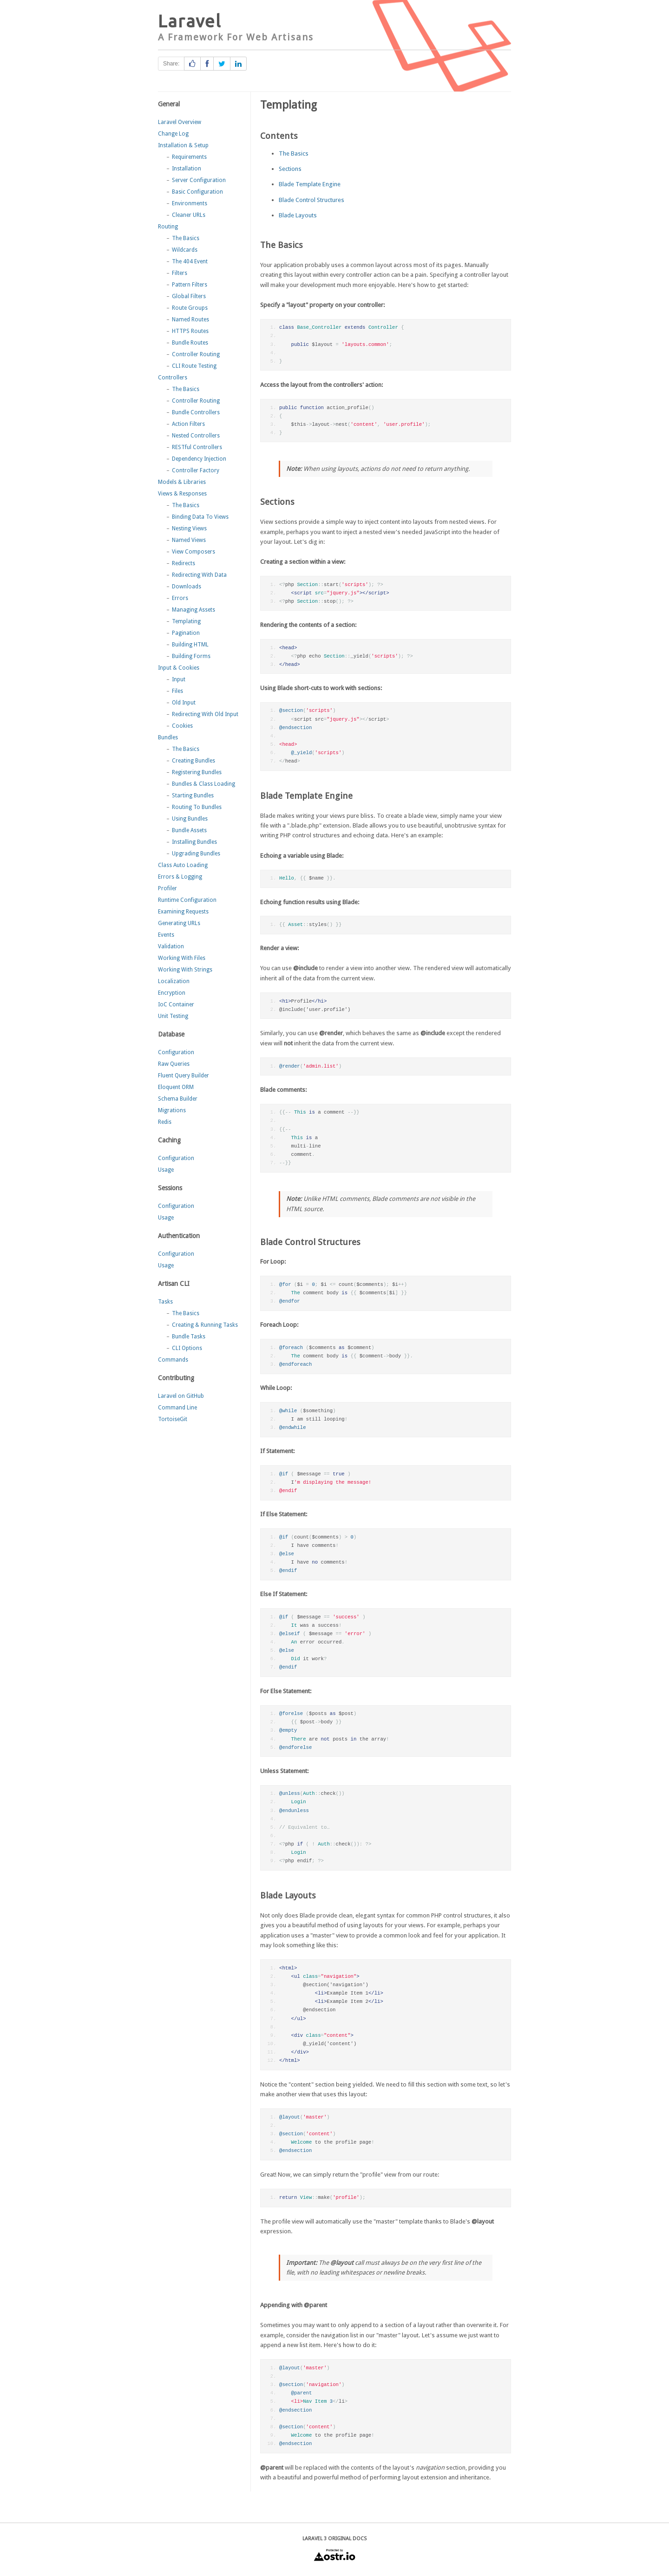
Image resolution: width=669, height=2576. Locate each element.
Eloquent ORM (176, 1087)
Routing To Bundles (197, 807)
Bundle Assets (189, 830)
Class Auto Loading (183, 865)
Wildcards (184, 250)
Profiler (167, 888)
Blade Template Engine (310, 184)
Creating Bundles (193, 760)
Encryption (171, 993)
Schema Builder (177, 1099)
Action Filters (188, 424)
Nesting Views (189, 528)
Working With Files (181, 958)
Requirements (189, 157)
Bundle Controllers (196, 412)
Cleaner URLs (188, 215)
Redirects (183, 563)
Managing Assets (193, 610)
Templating (186, 621)
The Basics (185, 238)
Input (178, 679)
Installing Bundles (194, 842)
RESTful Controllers (197, 447)
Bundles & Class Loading (203, 784)
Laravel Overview (179, 122)
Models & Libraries (182, 482)
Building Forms (191, 656)
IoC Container (176, 1004)
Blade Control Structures (311, 199)
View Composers (193, 551)
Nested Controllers (196, 435)
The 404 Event (190, 261)
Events (166, 935)
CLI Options (187, 1348)
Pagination (186, 633)
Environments (189, 203)
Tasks (165, 1301)
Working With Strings (185, 969)
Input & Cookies (178, 668)
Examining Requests (183, 911)
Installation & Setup (183, 145)
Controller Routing (196, 354)
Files (177, 691)
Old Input (184, 702)
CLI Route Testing (194, 366)
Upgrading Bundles (196, 853)
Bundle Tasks (188, 1336)
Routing (168, 226)
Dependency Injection (199, 459)
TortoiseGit (172, 1419)
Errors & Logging (180, 877)
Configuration (176, 1052)
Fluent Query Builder (183, 1075)
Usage (166, 1170)
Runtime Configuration (187, 900)
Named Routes (190, 319)
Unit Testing (173, 1016)
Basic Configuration (197, 192)
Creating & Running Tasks (205, 1325)
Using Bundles (190, 818)
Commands (173, 1359)
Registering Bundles (197, 772)
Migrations (172, 1110)
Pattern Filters (189, 284)
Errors (180, 598)
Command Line (177, 1407)
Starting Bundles (193, 795)
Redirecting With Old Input (205, 714)
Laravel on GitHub (181, 1396)
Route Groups (190, 308)
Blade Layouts (298, 215)
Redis (164, 1122)
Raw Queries (174, 1064)
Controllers (172, 377)
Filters (179, 273)
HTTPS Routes (190, 331)
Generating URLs (179, 923)
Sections (290, 168)
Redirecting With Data (199, 575)
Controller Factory (195, 470)
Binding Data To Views (200, 517)
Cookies (182, 726)
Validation (171, 946)
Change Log (173, 133)
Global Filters (189, 296)
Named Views (189, 540)
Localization (174, 981)
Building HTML (190, 644)
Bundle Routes (190, 342)
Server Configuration (199, 180)
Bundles (168, 737)
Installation (186, 168)
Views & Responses (182, 493)
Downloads (186, 586)
